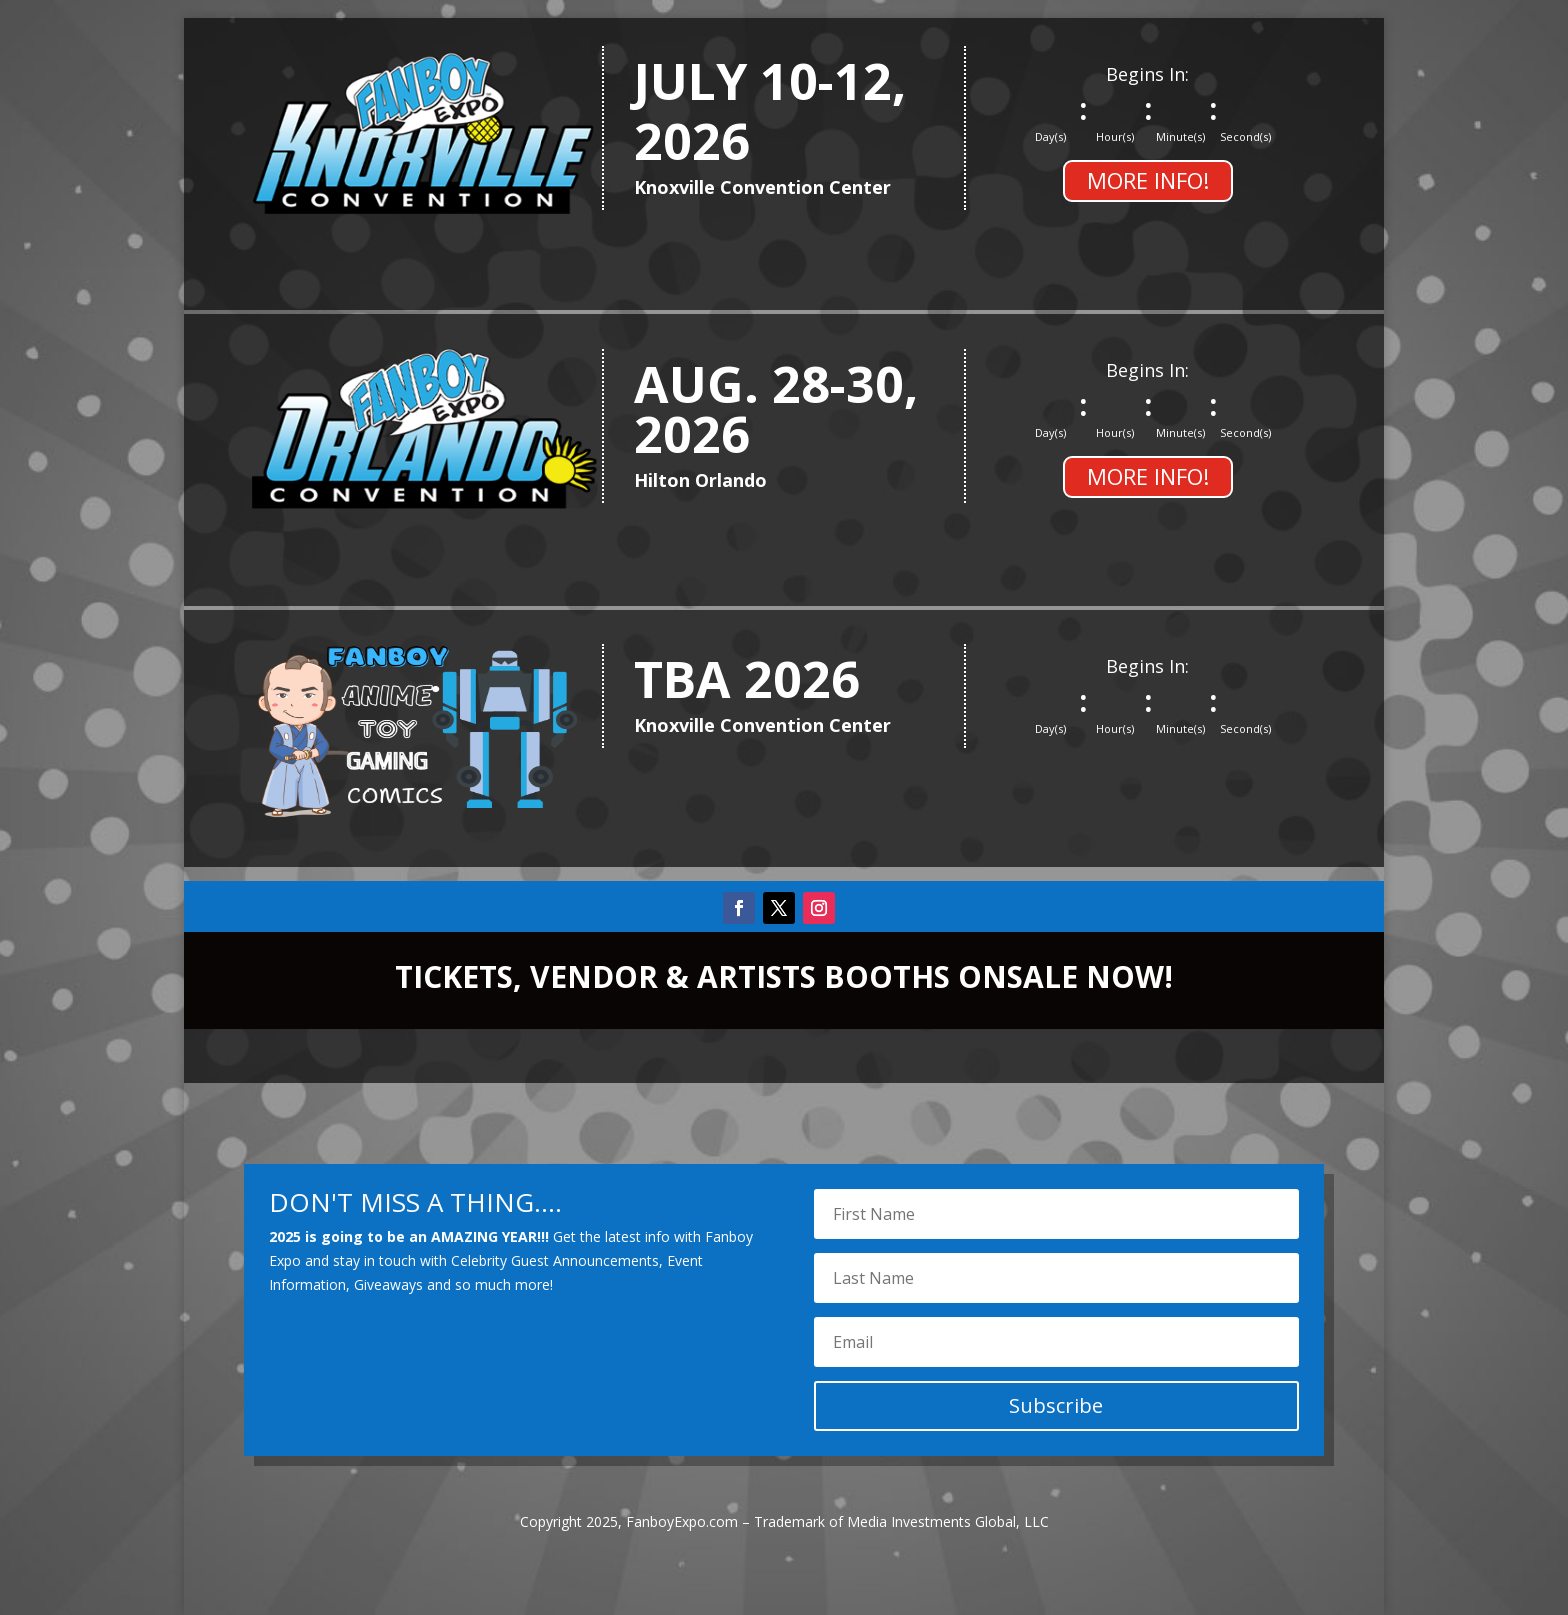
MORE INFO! (1148, 180)
